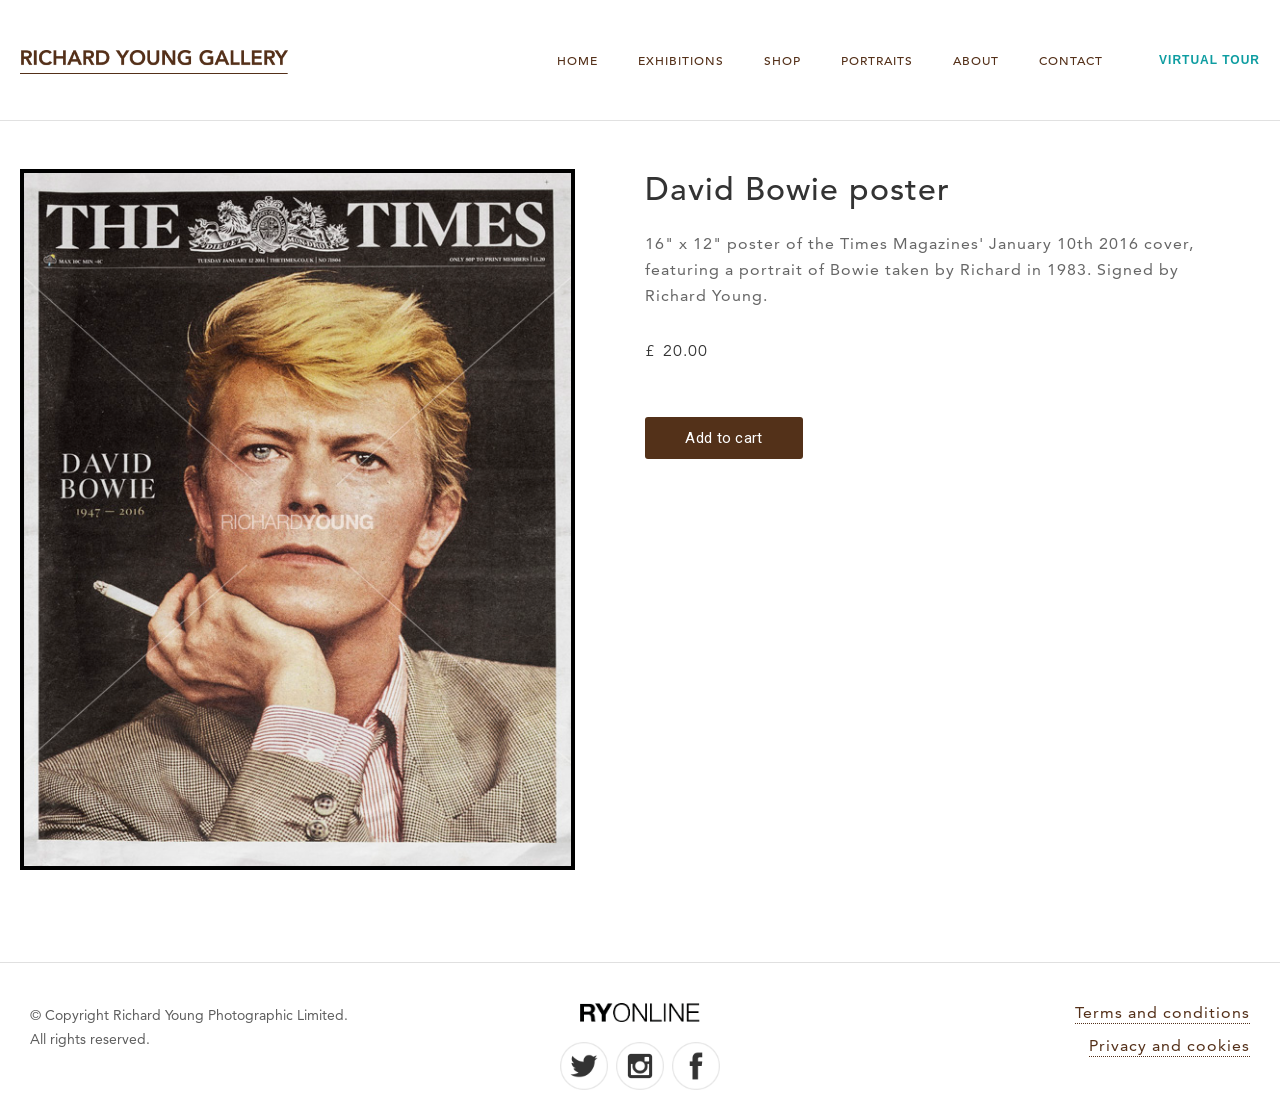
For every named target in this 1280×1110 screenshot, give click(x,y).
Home (577, 60)
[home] (154, 60)
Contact (1071, 60)
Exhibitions (681, 60)
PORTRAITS (877, 60)
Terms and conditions (1162, 1012)
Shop (782, 60)
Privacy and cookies (1169, 1045)
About (976, 60)
